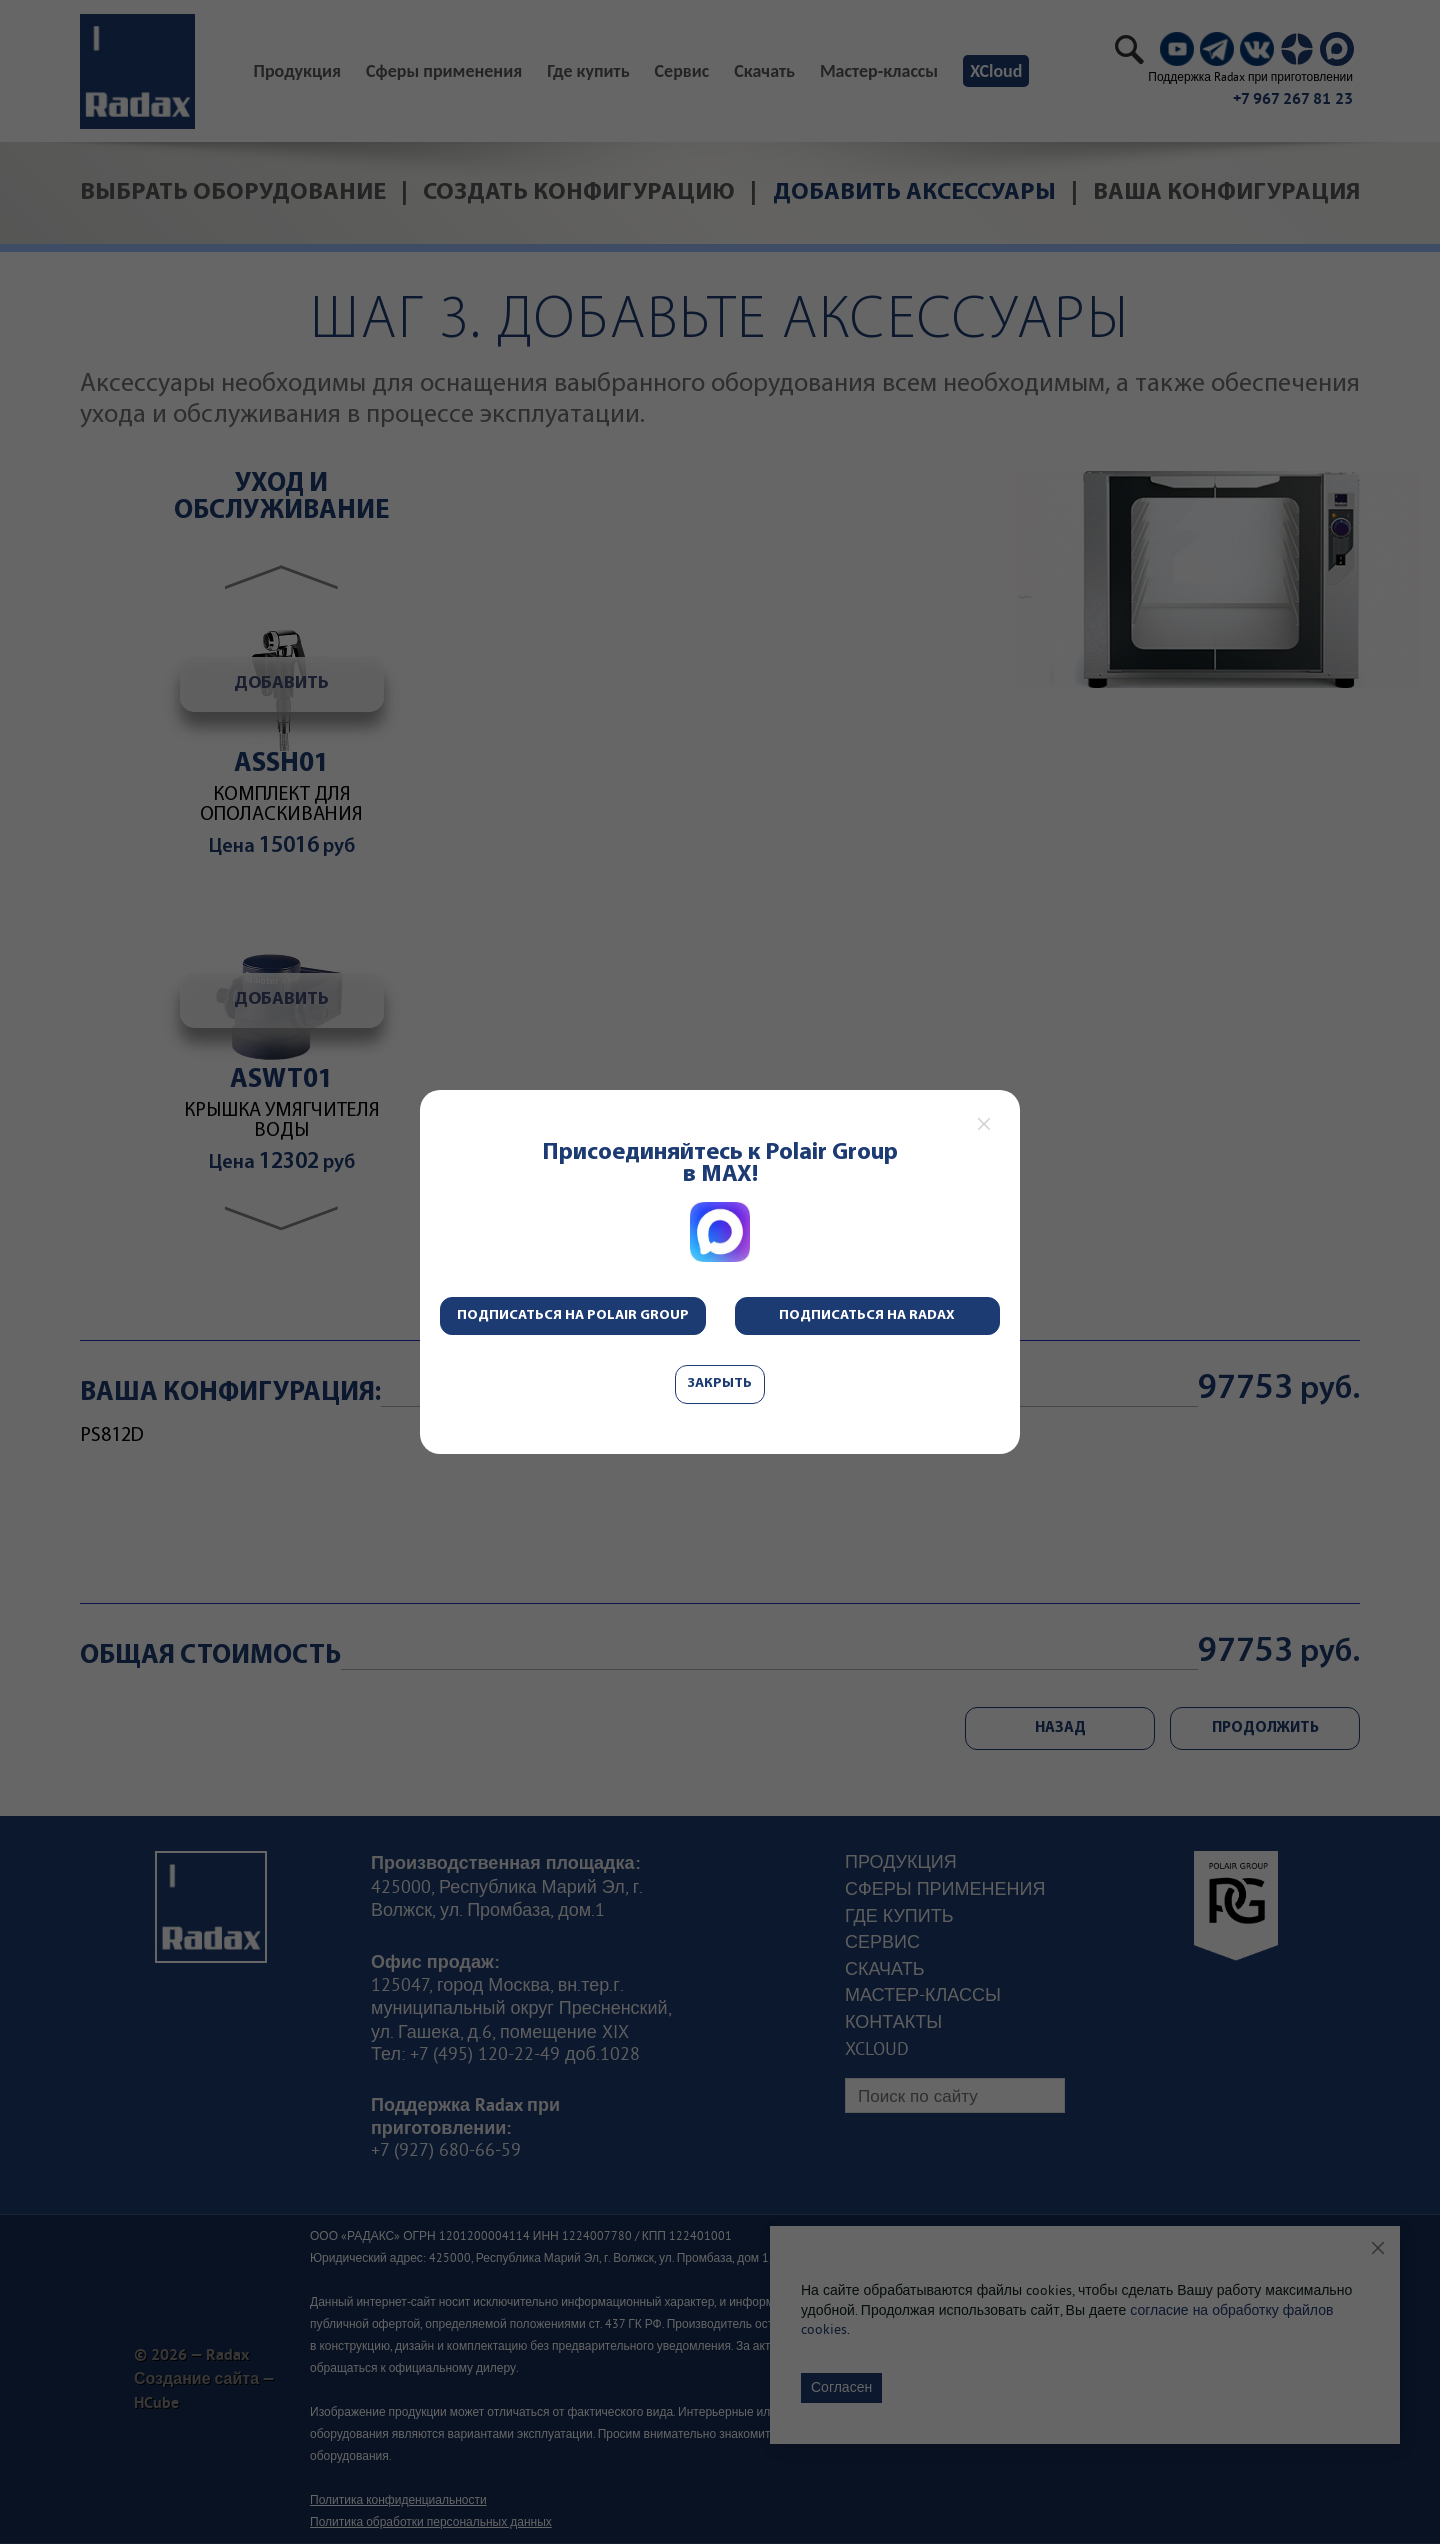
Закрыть (720, 1383)
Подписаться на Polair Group (573, 1315)
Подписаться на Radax (867, 1315)
